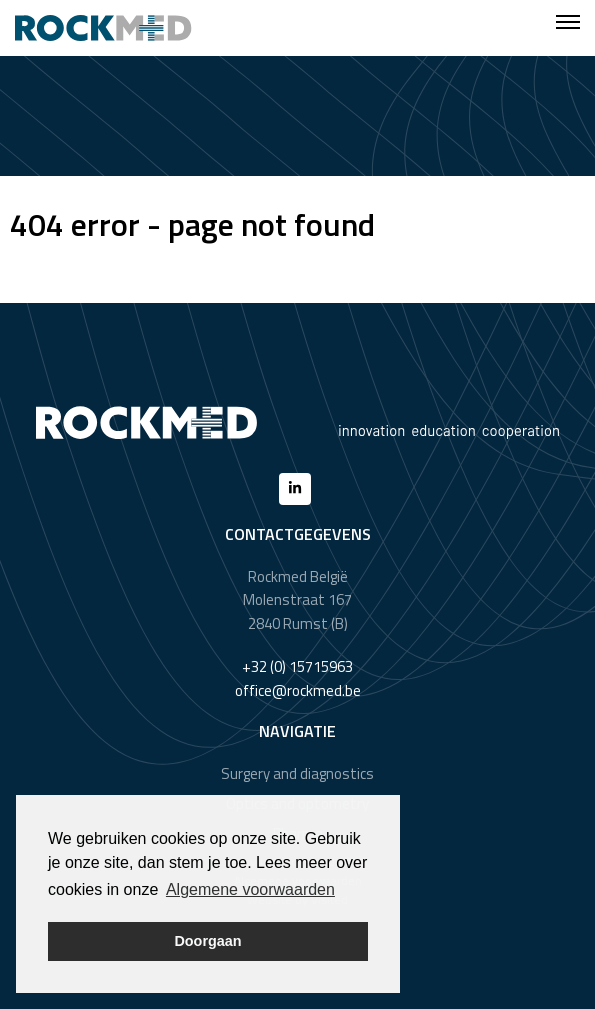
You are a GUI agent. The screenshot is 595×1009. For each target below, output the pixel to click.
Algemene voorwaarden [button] (250, 889)
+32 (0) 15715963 (297, 666)
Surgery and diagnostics (297, 773)
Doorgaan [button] (207, 941)
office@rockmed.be (298, 690)
